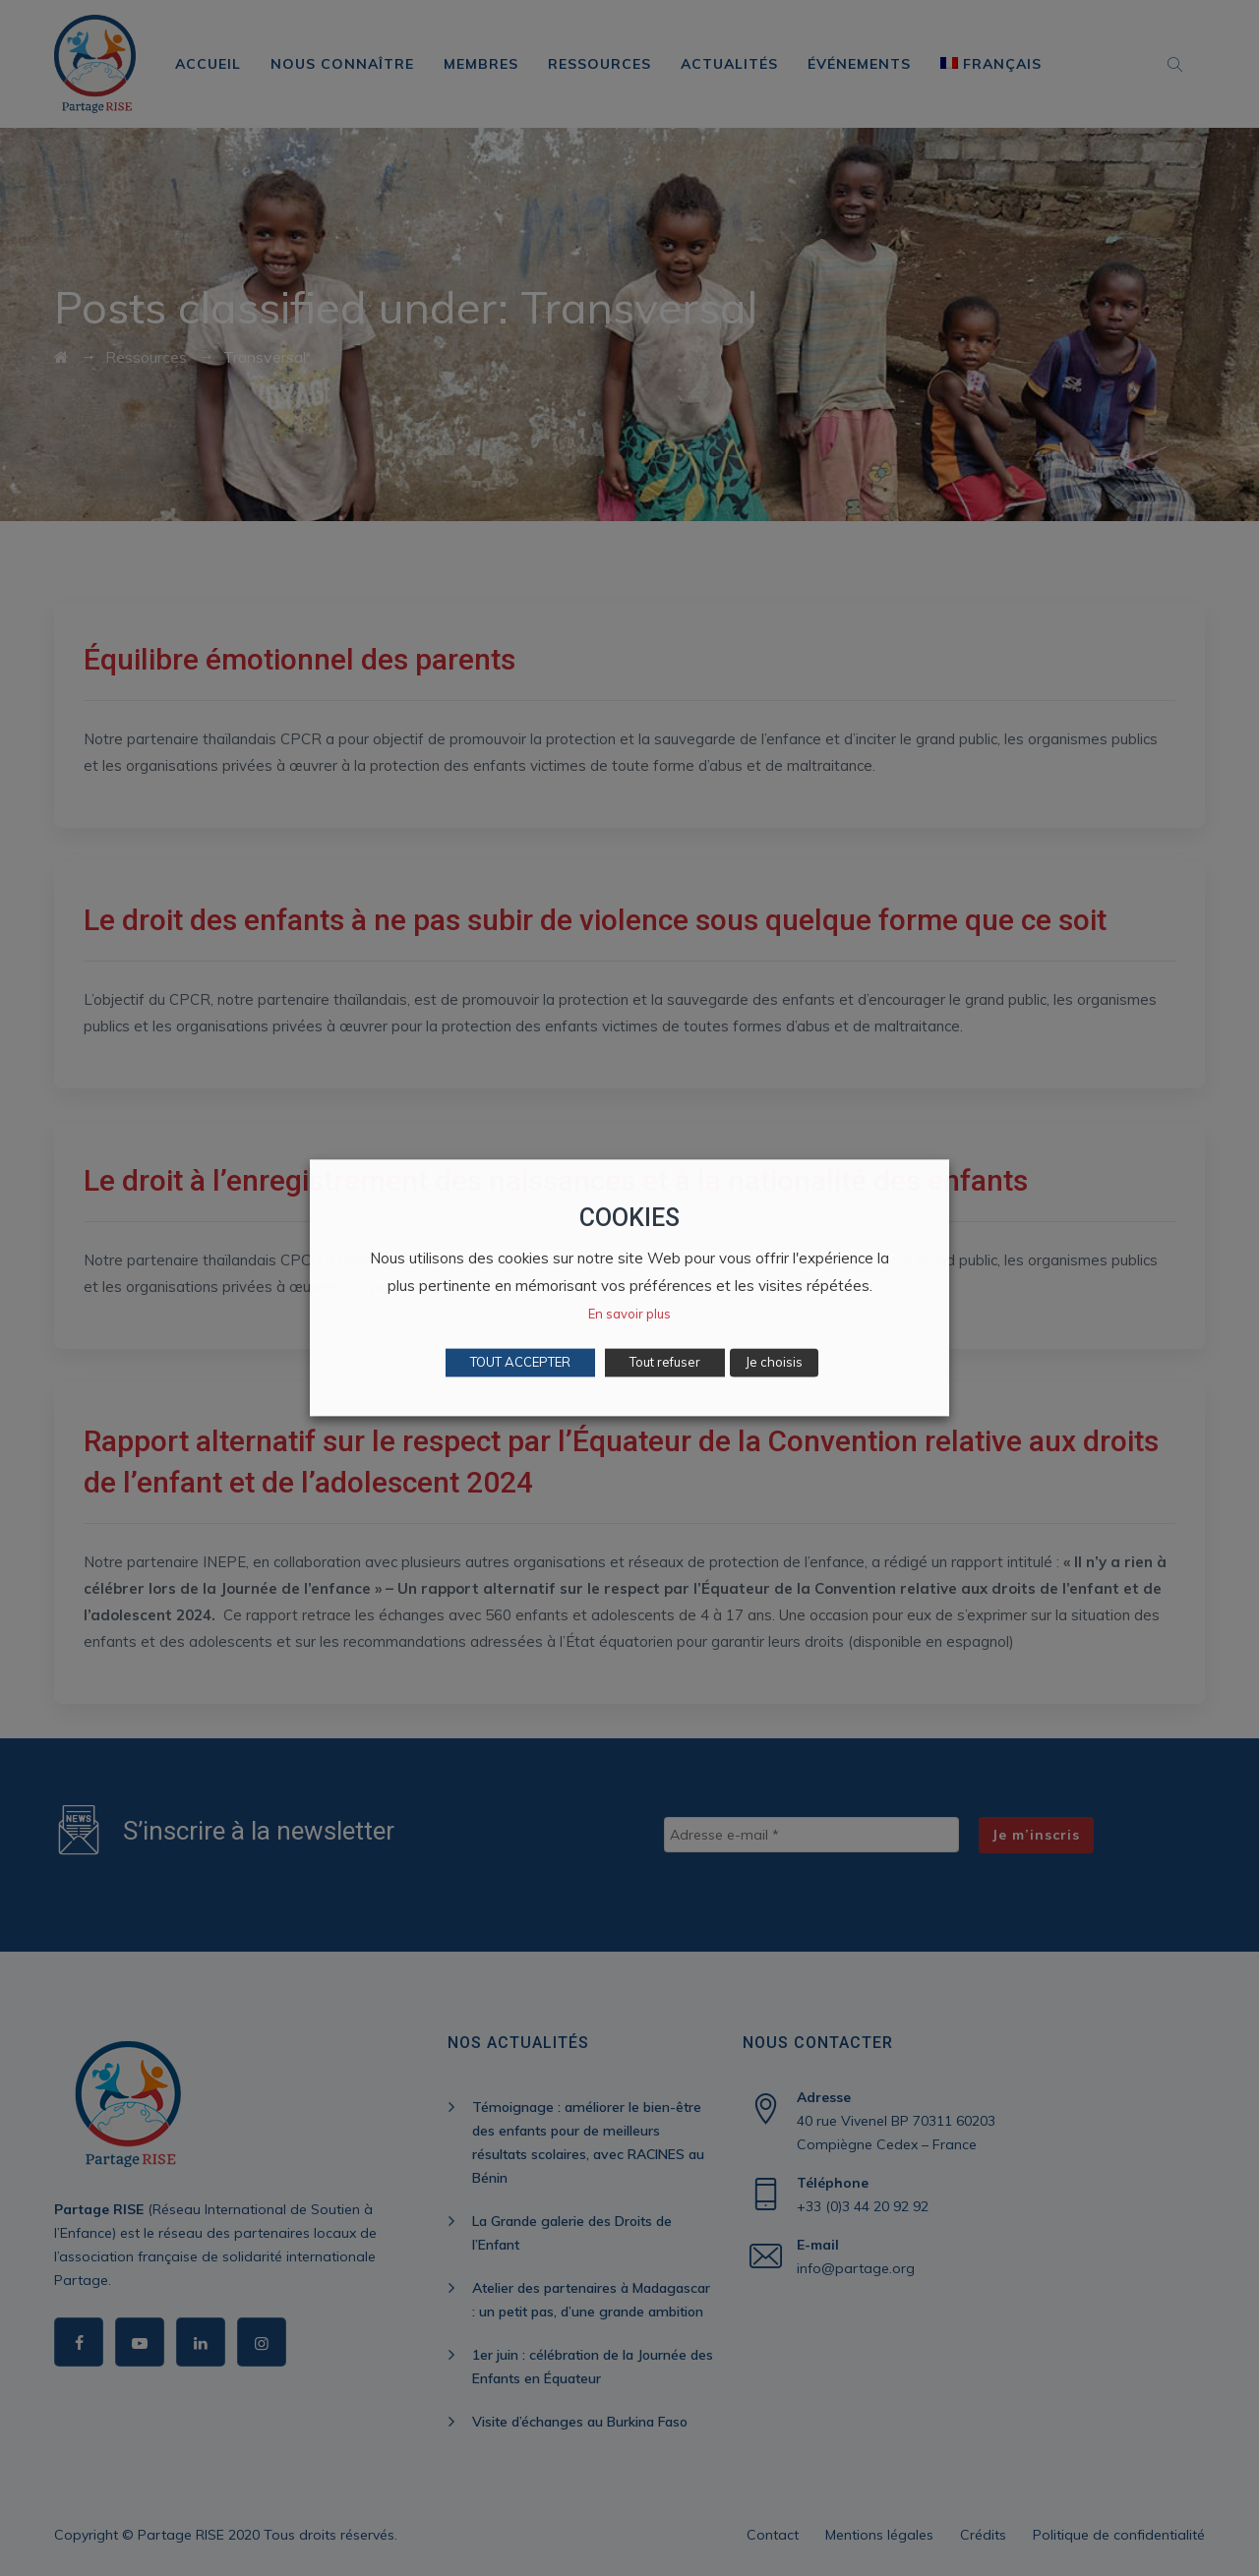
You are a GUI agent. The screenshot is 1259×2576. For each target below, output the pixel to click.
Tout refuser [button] (665, 1363)
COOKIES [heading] (629, 1217)
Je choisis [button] (774, 1363)
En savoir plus (629, 1314)
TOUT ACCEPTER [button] (520, 1363)
